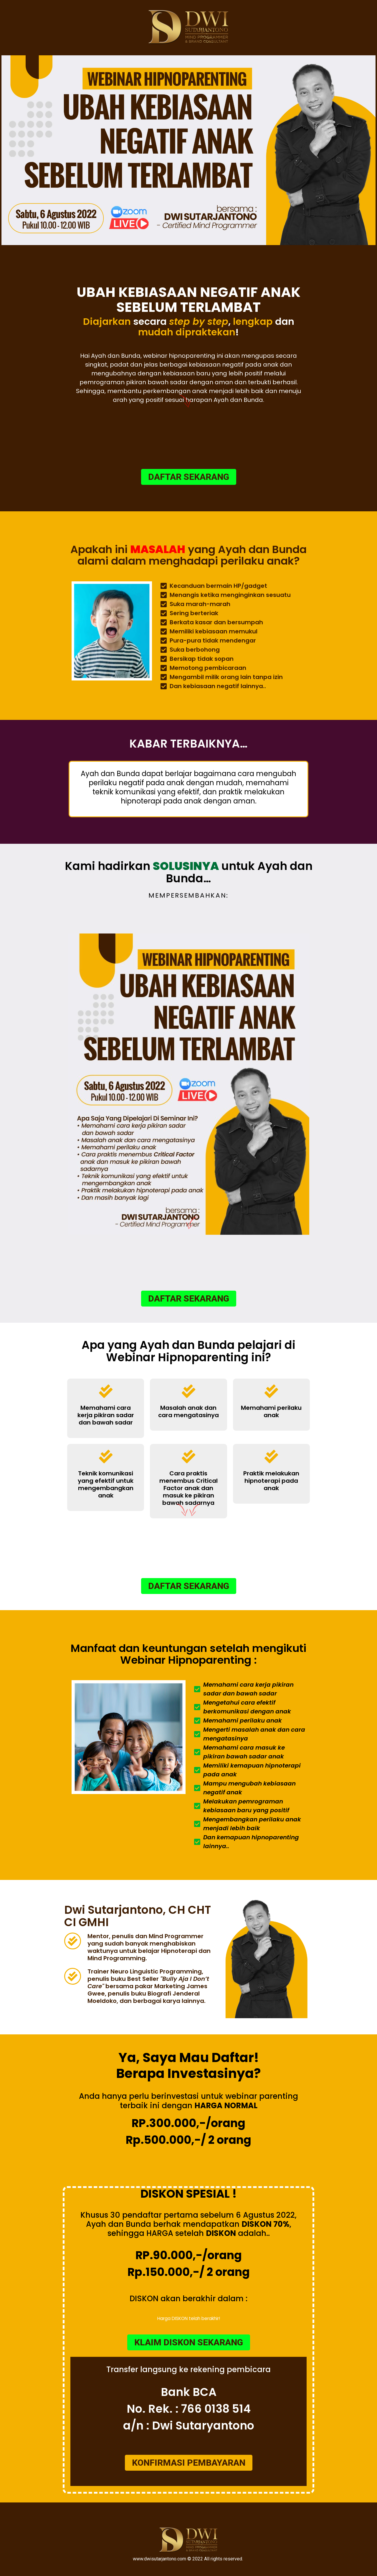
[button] (188, 477)
